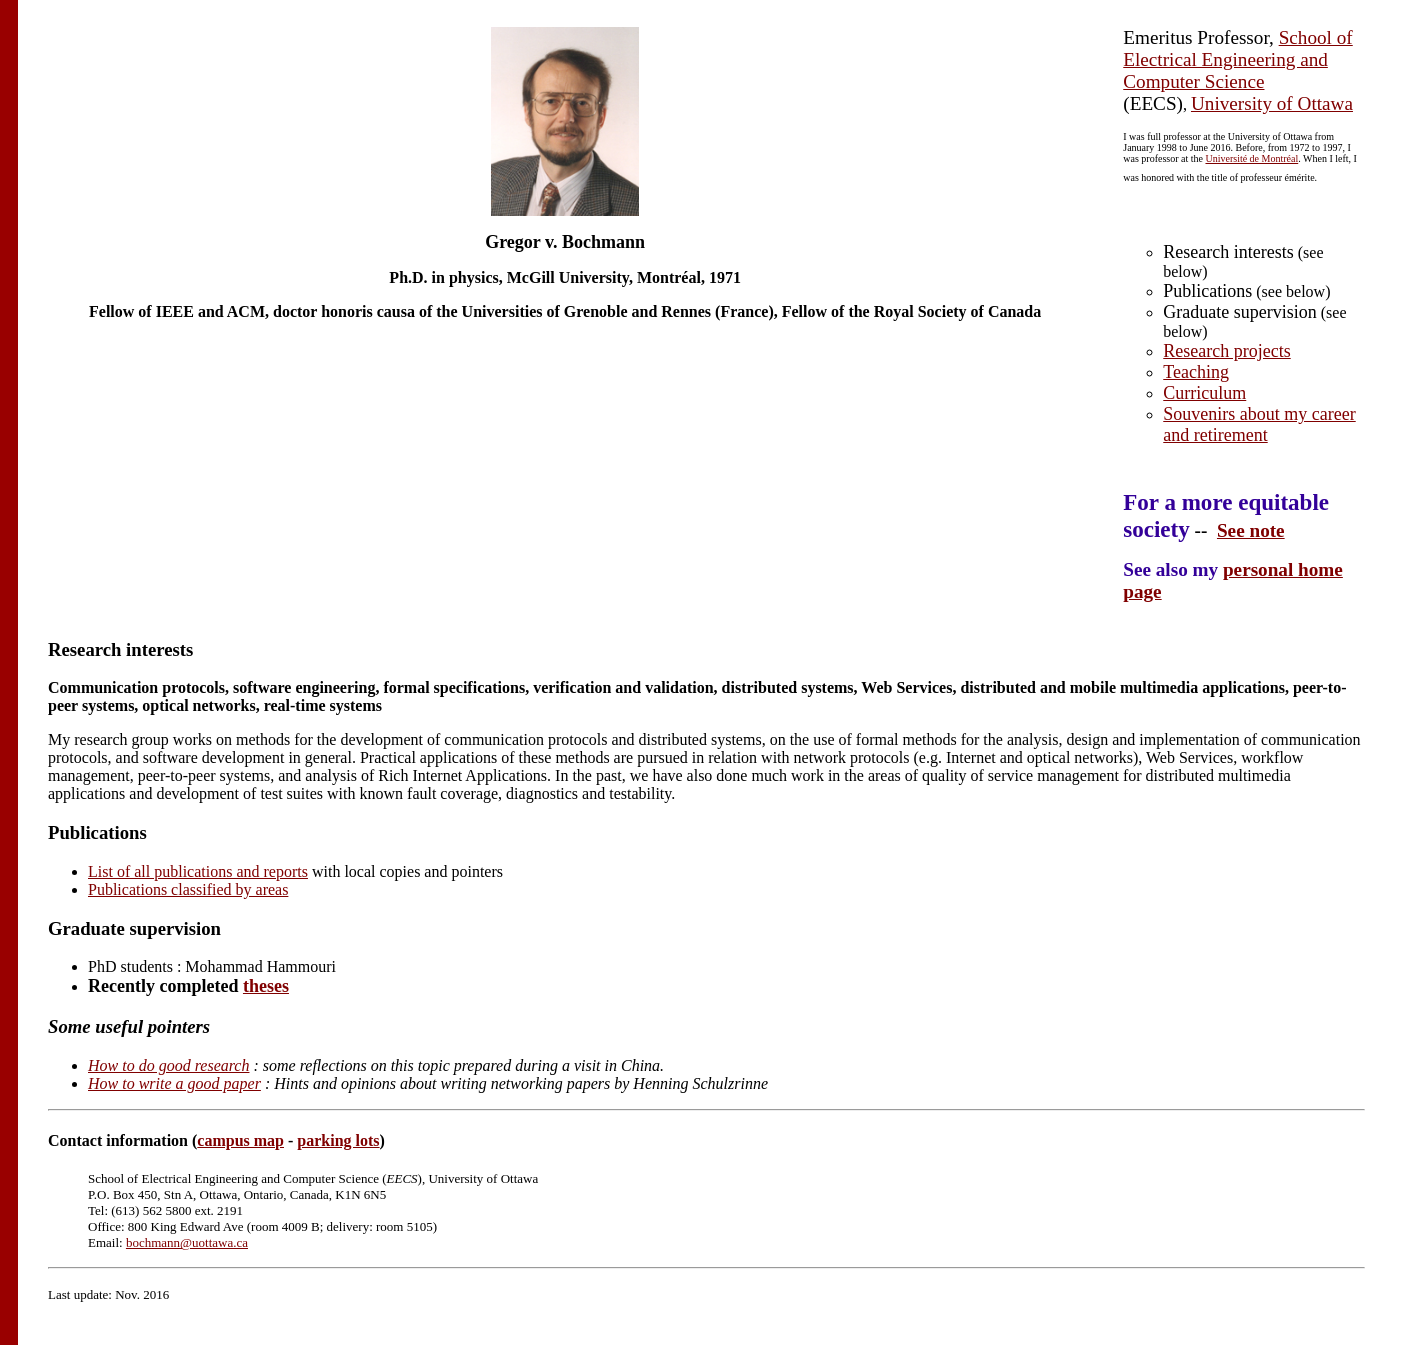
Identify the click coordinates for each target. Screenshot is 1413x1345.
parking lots (338, 1140)
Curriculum (1204, 393)
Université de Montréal (1251, 158)
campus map (240, 1140)
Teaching (1196, 372)
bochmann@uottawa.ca (187, 1242)
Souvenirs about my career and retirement (1259, 424)
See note (1251, 530)
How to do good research (168, 1065)
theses (266, 986)
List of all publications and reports (198, 871)
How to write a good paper (174, 1083)
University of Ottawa (1272, 103)
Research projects (1226, 351)
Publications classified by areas (188, 889)
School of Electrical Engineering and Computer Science (1237, 59)
